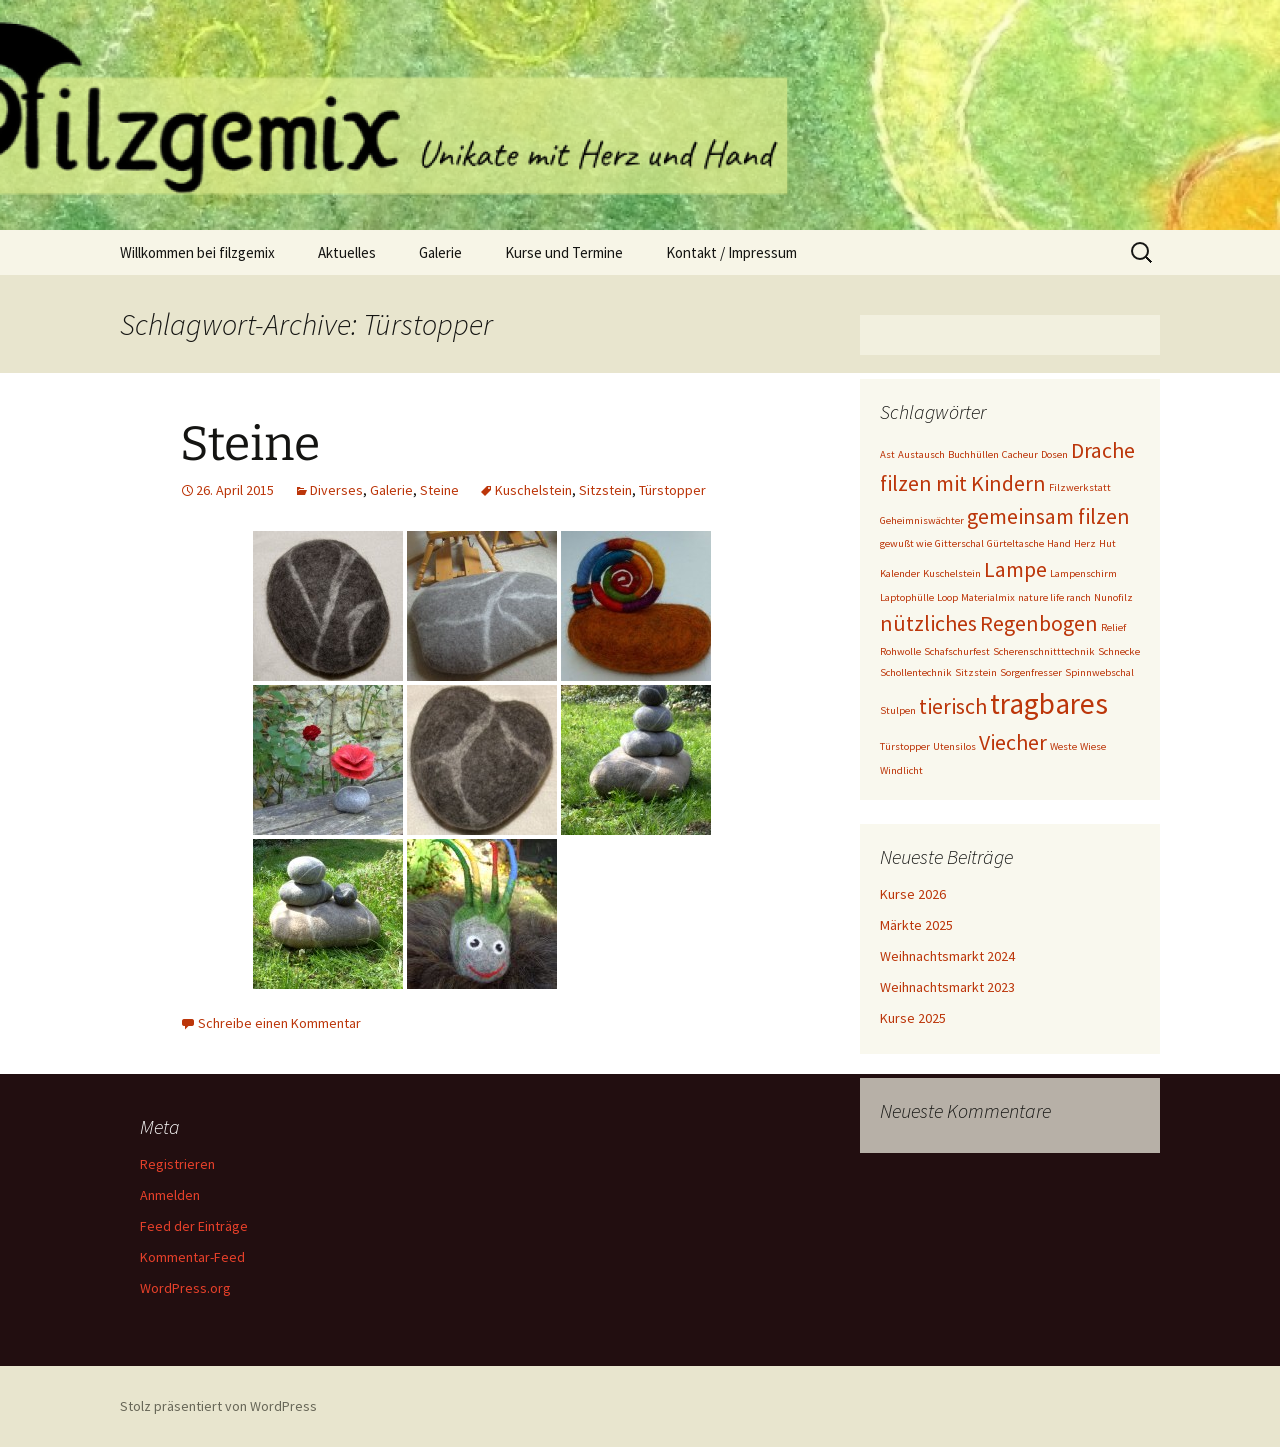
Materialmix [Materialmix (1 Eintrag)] (988, 597)
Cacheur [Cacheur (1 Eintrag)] (1020, 454)
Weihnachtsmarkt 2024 (947, 956)
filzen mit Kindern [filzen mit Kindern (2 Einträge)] (963, 483)
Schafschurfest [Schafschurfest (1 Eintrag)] (957, 651)
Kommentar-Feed (192, 1257)
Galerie (440, 252)
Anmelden (170, 1195)
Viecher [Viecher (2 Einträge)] (1013, 742)
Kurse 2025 (913, 1018)
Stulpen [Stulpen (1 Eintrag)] (898, 710)
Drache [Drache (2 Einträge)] (1103, 450)
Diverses (336, 490)
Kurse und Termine (564, 252)
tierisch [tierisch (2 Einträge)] (953, 706)
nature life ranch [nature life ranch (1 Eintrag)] (1054, 597)
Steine (250, 444)
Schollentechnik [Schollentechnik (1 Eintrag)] (916, 672)
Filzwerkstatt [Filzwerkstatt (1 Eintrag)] (1080, 487)
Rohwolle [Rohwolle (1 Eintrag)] (900, 651)
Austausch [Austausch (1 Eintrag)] (921, 454)
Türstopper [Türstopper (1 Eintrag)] (905, 746)
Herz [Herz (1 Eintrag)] (1085, 543)
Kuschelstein (533, 490)
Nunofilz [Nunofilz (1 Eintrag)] (1113, 597)
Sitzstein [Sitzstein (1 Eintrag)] (976, 672)
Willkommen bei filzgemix (197, 252)
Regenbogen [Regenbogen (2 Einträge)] (1039, 623)
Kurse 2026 (913, 894)
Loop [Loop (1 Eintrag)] (947, 597)
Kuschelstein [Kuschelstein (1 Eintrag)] (952, 573)
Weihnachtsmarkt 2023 (947, 987)
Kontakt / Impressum (731, 252)
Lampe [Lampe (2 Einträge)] (1015, 569)
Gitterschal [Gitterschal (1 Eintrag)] (959, 543)
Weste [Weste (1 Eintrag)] (1063, 746)
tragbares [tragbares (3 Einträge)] (1049, 703)
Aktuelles (347, 252)
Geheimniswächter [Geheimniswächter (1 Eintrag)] (922, 520)
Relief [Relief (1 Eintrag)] (1113, 627)
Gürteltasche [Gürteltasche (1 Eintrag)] (1015, 543)
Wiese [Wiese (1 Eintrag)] (1093, 746)
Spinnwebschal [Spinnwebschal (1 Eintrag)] (1099, 672)
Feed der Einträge (194, 1226)
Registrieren (177, 1164)
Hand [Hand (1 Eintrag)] (1059, 543)
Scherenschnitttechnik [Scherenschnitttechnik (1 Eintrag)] (1044, 651)
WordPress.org (185, 1288)
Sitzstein (605, 490)
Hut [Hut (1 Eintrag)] (1107, 543)
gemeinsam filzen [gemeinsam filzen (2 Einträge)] (1048, 516)
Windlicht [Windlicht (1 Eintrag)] (901, 770)
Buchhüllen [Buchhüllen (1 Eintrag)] (973, 454)
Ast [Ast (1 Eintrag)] (887, 454)
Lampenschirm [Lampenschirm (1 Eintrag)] (1083, 573)
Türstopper (672, 490)
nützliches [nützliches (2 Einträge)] (928, 623)
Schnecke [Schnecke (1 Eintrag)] (1119, 651)
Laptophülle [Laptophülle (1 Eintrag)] (907, 597)
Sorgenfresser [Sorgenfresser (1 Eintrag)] (1031, 672)
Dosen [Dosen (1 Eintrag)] (1054, 454)
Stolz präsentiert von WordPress (218, 1406)
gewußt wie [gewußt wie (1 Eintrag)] (906, 543)
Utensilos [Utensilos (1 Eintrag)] (954, 746)
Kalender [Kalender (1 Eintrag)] (900, 573)
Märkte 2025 (916, 925)
